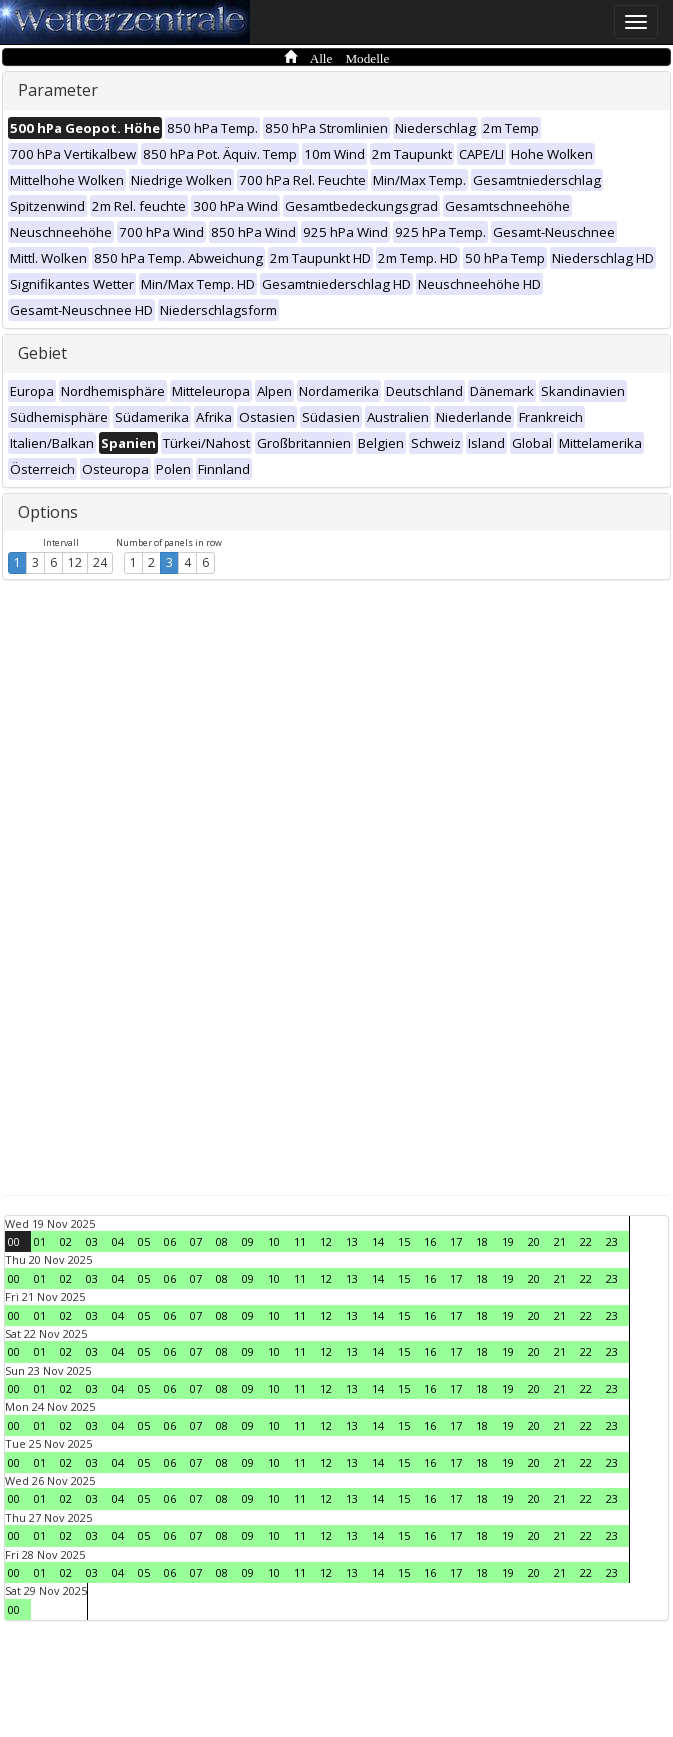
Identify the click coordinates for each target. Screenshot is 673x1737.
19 (508, 1241)
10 (274, 1241)
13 (352, 1241)
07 (196, 1241)
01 (40, 1241)
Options (48, 512)
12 (75, 562)
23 (612, 1241)
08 (222, 1241)
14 (378, 1241)
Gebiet (42, 353)
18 (482, 1241)
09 (248, 1241)
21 (560, 1241)
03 (92, 1241)
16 (430, 1241)
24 (100, 562)
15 (404, 1241)
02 (66, 1241)
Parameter (58, 90)
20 (534, 1241)
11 (300, 1241)
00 (14, 1241)
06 (170, 1241)
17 (456, 1241)
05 (144, 1241)
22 (586, 1241)
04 (118, 1241)
